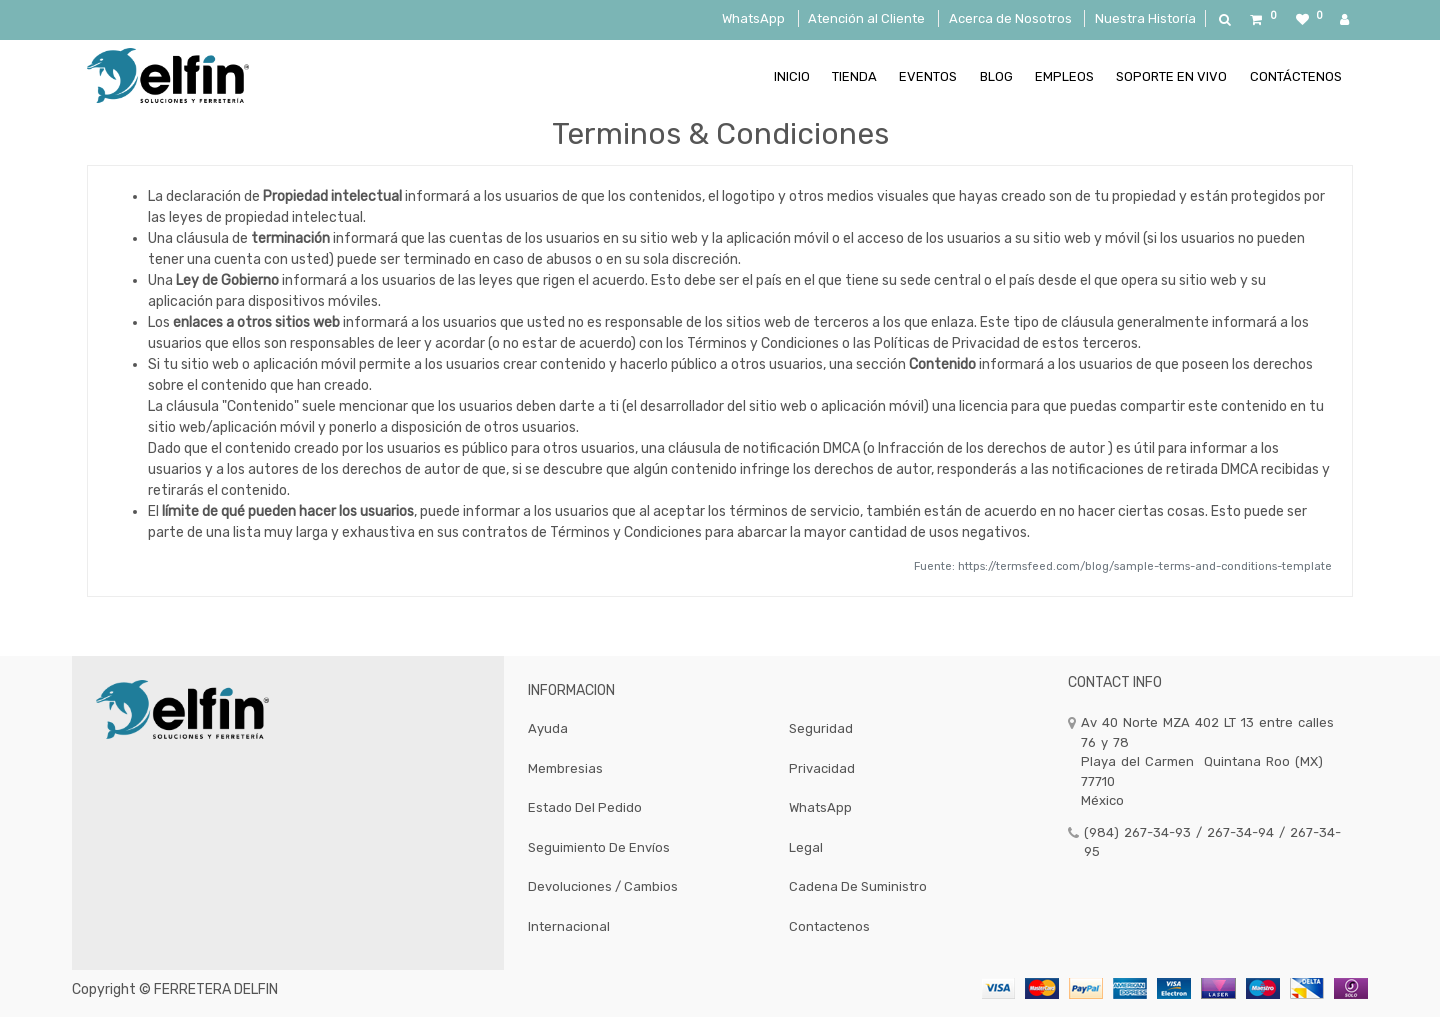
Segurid (813, 728)
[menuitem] (791, 76)
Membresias (565, 768)
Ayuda (548, 728)
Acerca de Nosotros (1010, 18)
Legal (806, 847)
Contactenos (829, 926)
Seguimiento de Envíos (599, 847)
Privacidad (822, 768)
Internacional (569, 926)
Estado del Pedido (585, 807)
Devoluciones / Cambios (603, 886)
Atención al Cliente (866, 18)
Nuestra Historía (1145, 18)
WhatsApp (753, 18)
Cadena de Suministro (858, 886)
